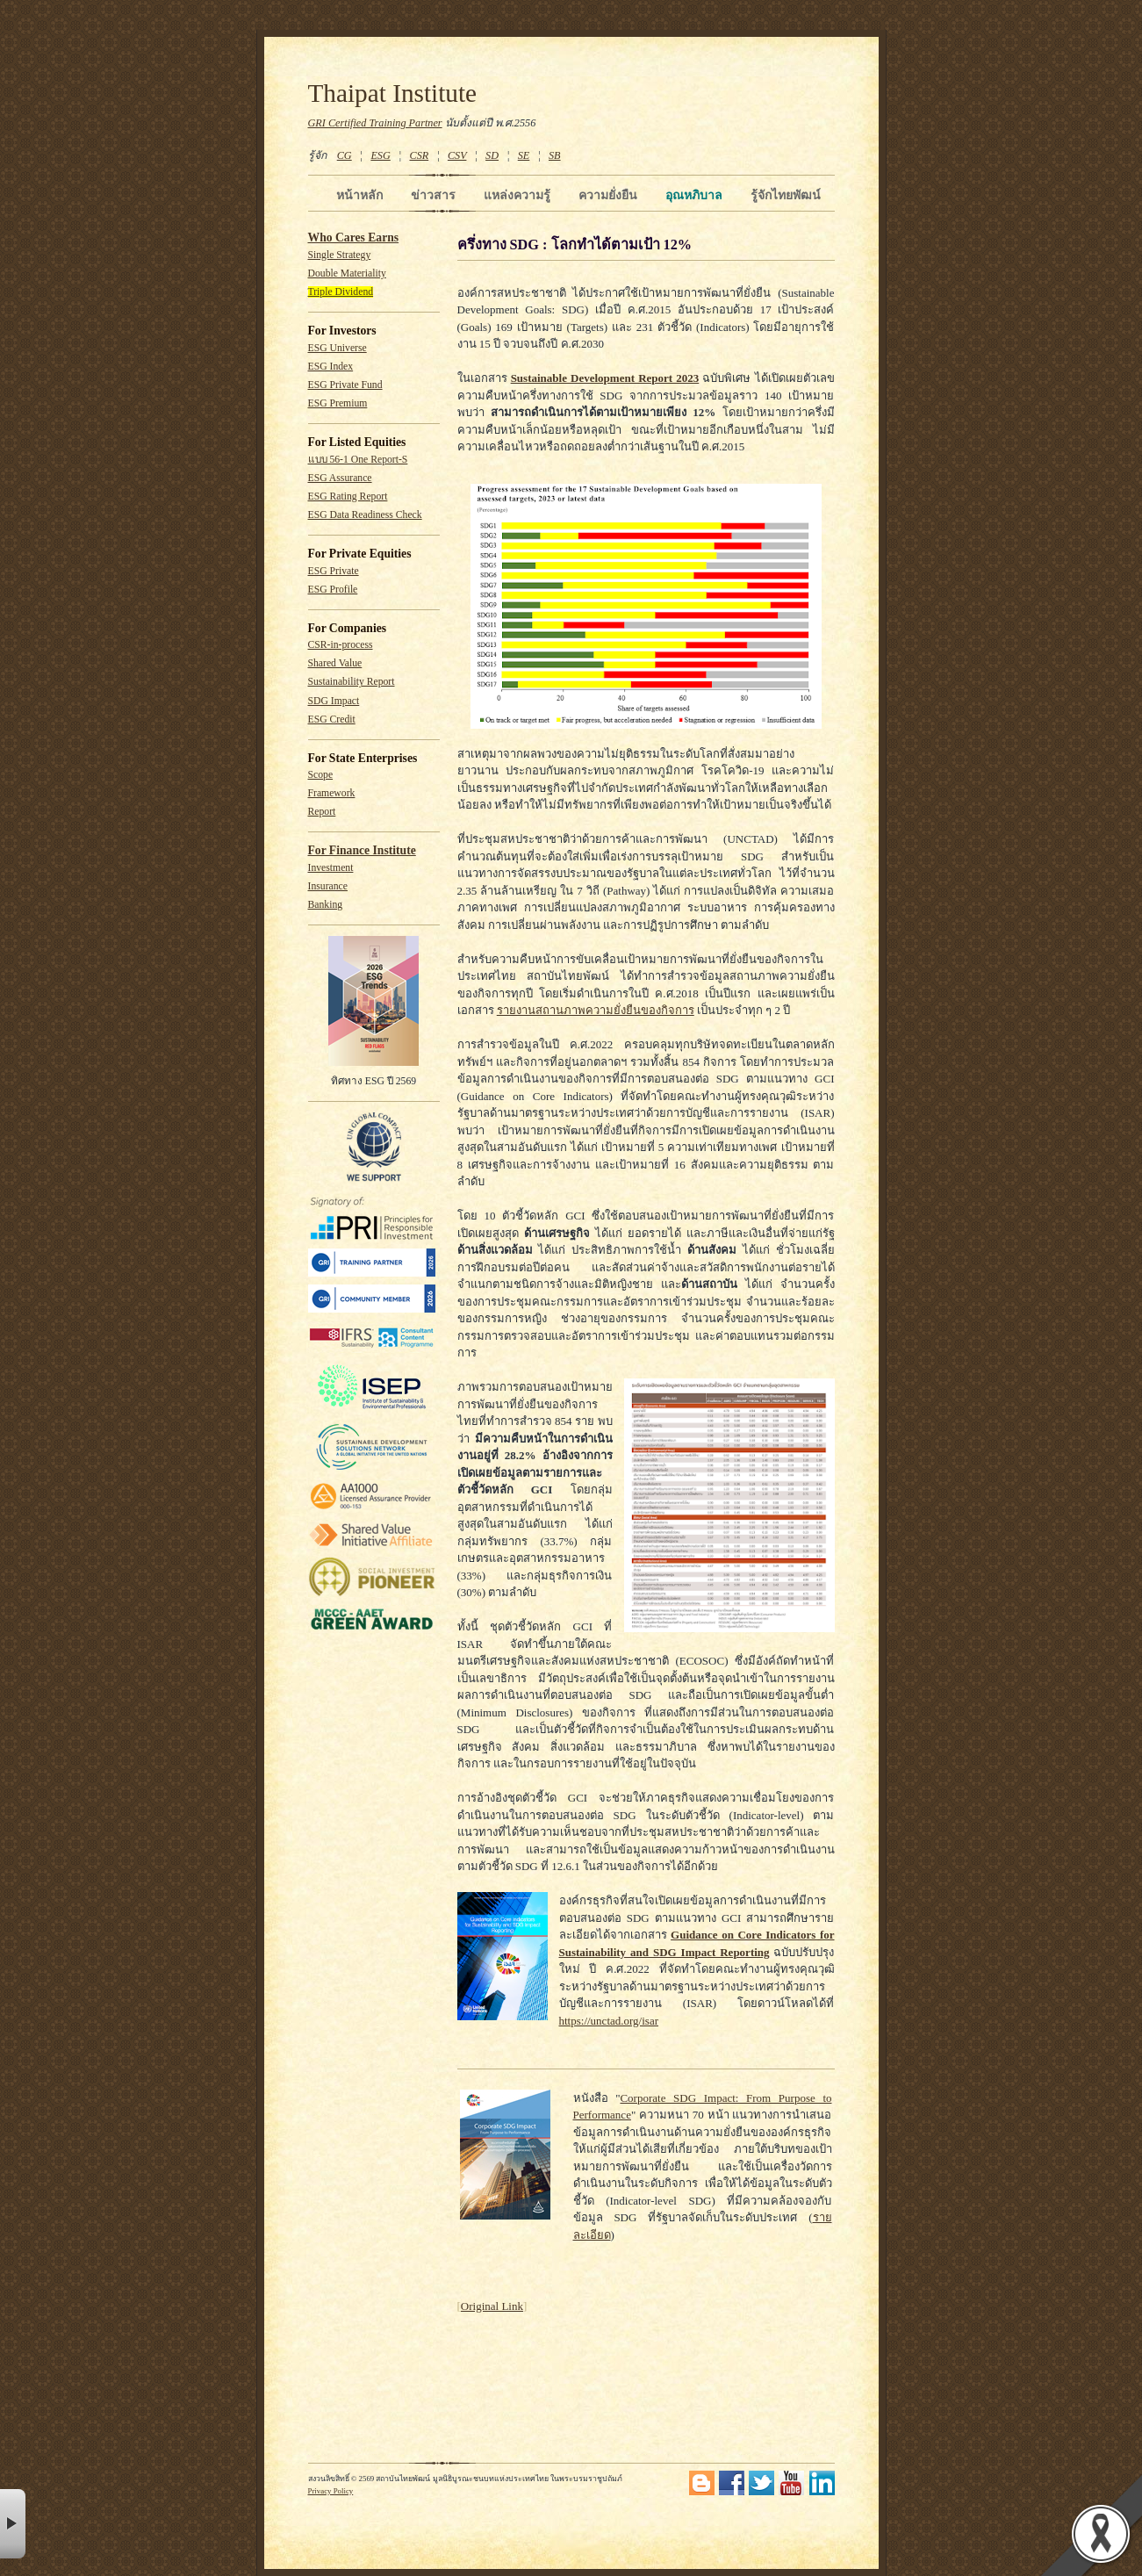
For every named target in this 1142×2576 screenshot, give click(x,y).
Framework (332, 793)
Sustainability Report (351, 681)
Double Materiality (347, 273)
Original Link (492, 2306)
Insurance (328, 886)
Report (322, 811)
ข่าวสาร (433, 195)
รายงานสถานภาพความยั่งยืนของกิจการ (595, 1010)
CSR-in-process (340, 645)
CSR (418, 155)
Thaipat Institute (393, 93)
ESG (380, 155)
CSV (457, 155)
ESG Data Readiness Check (365, 515)
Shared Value (335, 663)
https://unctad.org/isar (609, 2020)
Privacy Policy (331, 2490)
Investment (331, 868)
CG (344, 155)
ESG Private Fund (345, 385)
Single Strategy (339, 255)
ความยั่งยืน (607, 195)
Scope (321, 775)
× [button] (12, 2523)
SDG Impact (334, 701)
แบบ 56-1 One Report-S (358, 459)
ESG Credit (332, 719)
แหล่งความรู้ (517, 195)
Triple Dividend (341, 292)
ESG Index (331, 366)
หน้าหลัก (359, 195)
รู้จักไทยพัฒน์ (786, 195)
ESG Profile (333, 589)
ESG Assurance (340, 478)
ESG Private (333, 571)
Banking (325, 904)
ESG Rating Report (348, 496)
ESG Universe (337, 348)
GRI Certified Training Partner (375, 123)
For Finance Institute (362, 850)
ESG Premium (338, 403)
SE (524, 155)
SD (492, 155)
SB (555, 155)
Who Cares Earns (353, 237)
